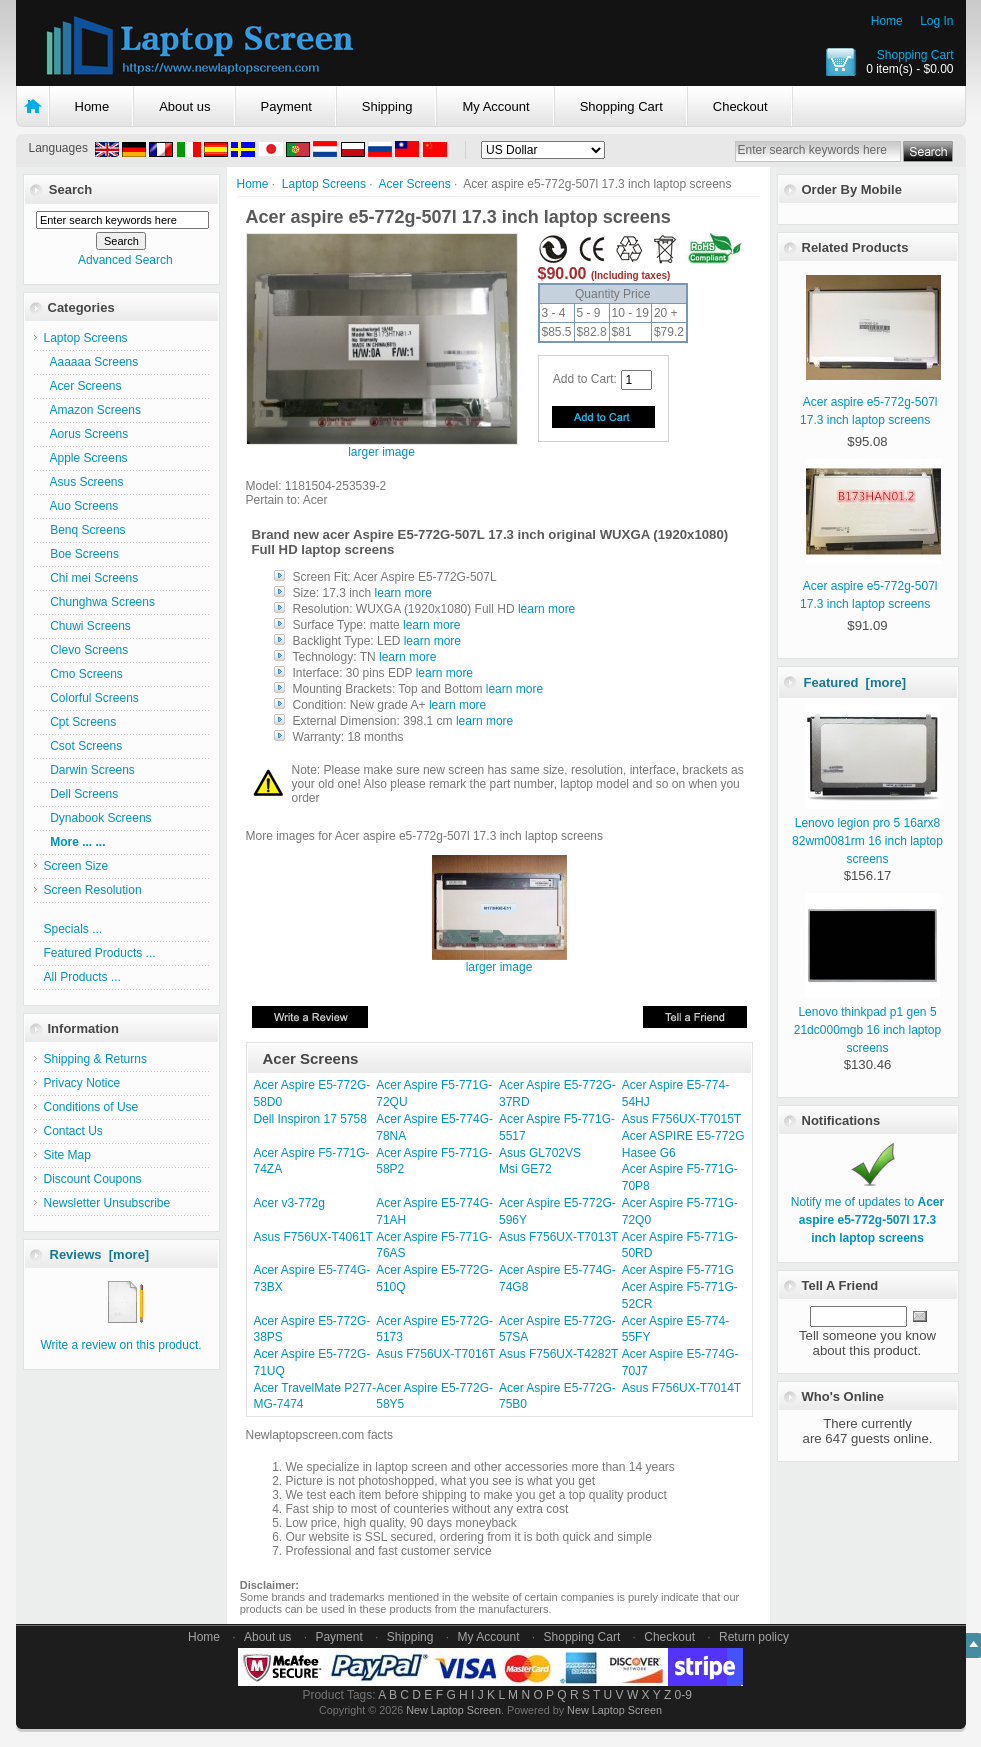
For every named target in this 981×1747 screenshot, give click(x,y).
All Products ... (82, 977)
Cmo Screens (83, 674)
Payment (286, 106)
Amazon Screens (92, 410)
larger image (499, 961)
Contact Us (73, 1131)
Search (70, 189)
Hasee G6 (649, 1153)
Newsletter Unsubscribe (107, 1203)
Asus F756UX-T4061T (313, 1237)
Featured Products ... (100, 953)
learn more (403, 593)
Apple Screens (86, 458)
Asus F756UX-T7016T (435, 1354)
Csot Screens (83, 746)
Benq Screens (85, 530)
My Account (495, 106)
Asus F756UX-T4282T (558, 1354)
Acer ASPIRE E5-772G (683, 1136)
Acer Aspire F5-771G (678, 1270)
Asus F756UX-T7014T (681, 1388)
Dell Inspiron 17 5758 (310, 1119)
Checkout (740, 106)
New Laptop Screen (453, 1710)
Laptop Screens (324, 184)
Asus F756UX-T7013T (558, 1237)
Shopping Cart (915, 55)
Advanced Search (125, 260)
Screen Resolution (93, 890)
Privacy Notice (82, 1083)
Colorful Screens (91, 698)
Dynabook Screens (98, 818)
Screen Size (76, 866)
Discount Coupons (93, 1179)
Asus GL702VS (540, 1153)
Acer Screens (415, 184)
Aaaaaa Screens (91, 362)
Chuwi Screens (87, 626)
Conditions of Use (91, 1107)
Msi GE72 (525, 1169)
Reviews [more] (100, 1254)
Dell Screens (81, 794)
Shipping (387, 106)
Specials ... (73, 929)
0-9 (683, 1695)
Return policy (754, 1637)
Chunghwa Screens (99, 602)
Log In (936, 21)
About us (184, 106)
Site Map (67, 1155)
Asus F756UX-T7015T (681, 1119)
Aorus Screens (86, 434)
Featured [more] (855, 682)
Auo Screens (81, 506)
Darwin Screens (89, 770)
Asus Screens (84, 482)
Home (887, 21)
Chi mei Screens (91, 578)
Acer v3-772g (289, 1203)
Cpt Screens (80, 722)
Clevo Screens (86, 650)
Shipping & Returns (95, 1059)
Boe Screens (81, 554)
